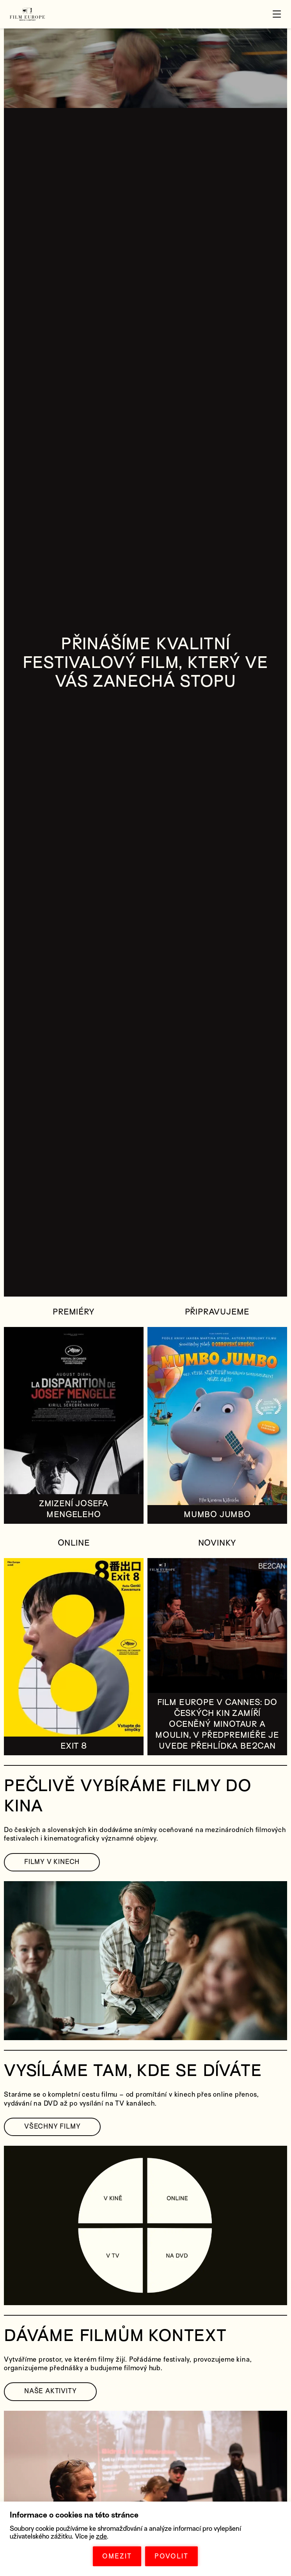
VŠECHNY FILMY (52, 2126)
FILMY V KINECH (52, 1862)
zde (101, 2536)
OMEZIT (117, 2556)
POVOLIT (171, 2556)
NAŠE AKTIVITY (50, 2391)
